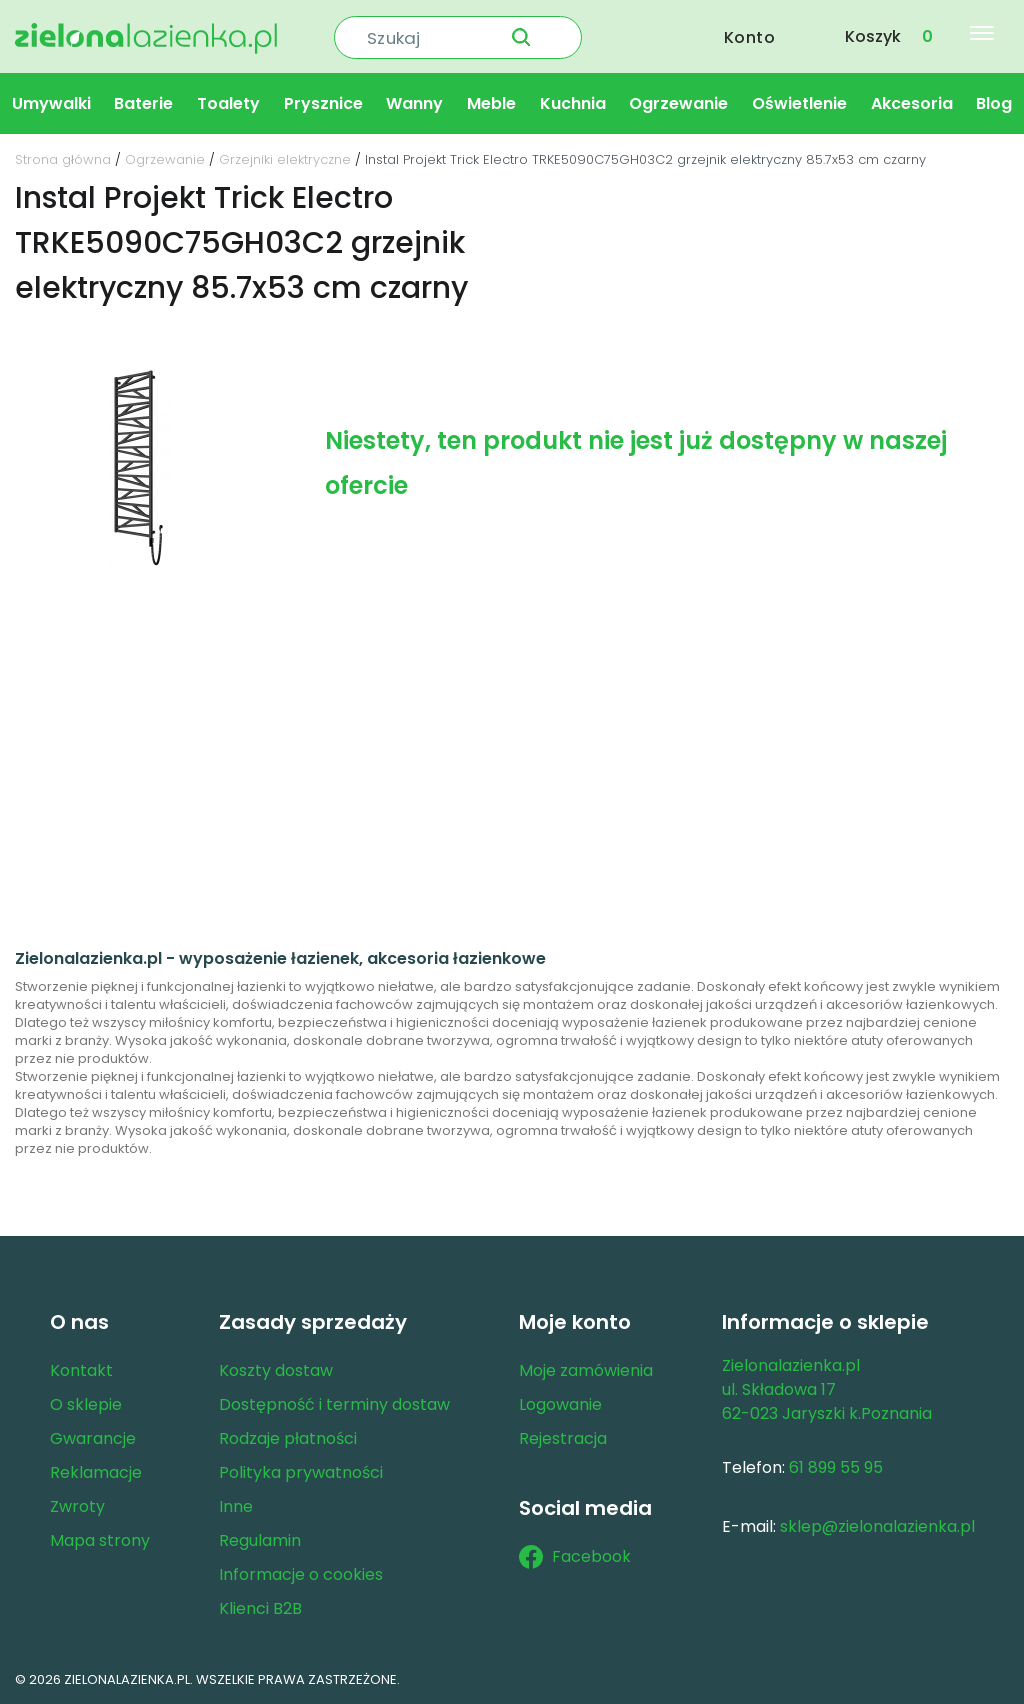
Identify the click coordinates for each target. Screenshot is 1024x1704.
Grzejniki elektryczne (285, 159)
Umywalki (51, 103)
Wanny (414, 103)
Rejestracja (563, 1438)
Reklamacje (96, 1472)
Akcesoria (912, 103)
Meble (491, 103)
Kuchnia (573, 103)
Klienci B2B (260, 1608)
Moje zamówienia (586, 1370)
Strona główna (63, 159)
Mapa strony (100, 1540)
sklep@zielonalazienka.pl (877, 1526)
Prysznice (323, 103)
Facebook (575, 1557)
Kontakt (81, 1370)
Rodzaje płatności (288, 1438)
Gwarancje (93, 1438)
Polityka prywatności (301, 1472)
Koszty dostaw (276, 1370)
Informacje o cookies (301, 1574)
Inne (236, 1506)
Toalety (228, 103)
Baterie (143, 103)
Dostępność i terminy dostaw (334, 1404)
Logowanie (560, 1404)
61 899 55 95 (836, 1467)
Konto (750, 36)
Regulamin (260, 1540)
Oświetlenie (799, 103)
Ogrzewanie (678, 103)
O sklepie (86, 1404)
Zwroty (77, 1506)
